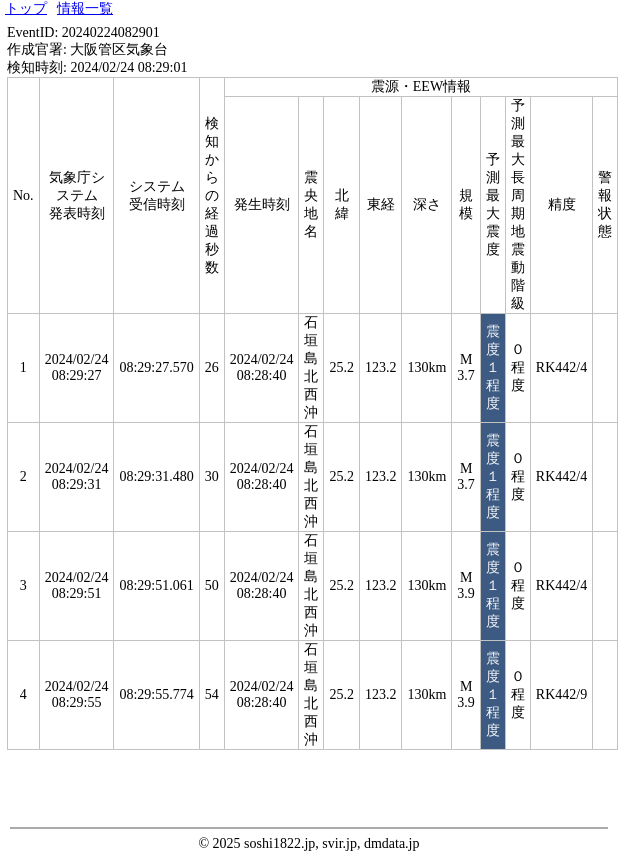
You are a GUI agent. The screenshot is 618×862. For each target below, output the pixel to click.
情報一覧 (85, 8)
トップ (26, 8)
